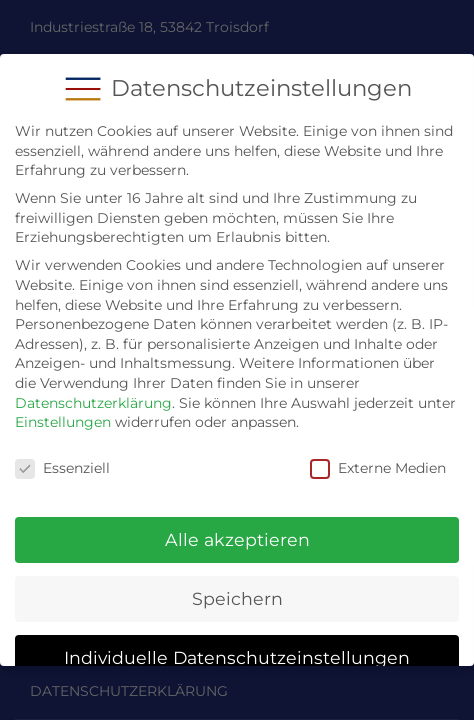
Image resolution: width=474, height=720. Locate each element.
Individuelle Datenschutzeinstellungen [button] (237, 644)
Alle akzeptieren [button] (237, 527)
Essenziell (62, 456)
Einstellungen (63, 410)
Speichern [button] (237, 586)
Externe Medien (378, 456)
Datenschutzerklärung (93, 390)
